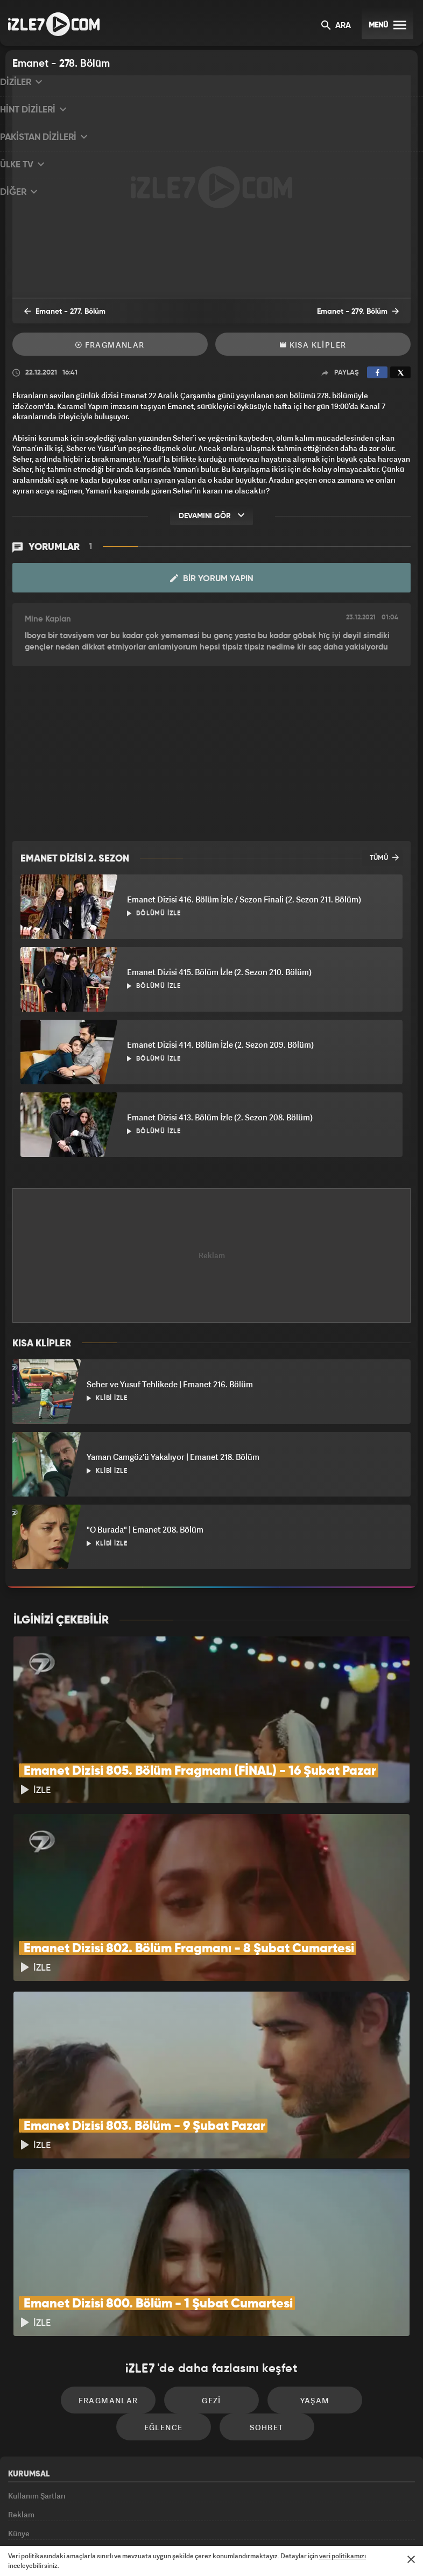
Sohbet (214, 2309)
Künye (19, 2426)
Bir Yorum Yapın (211, 579)
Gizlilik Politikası (37, 2451)
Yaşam (257, 2277)
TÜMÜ (384, 858)
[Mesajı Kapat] (411, 2559)
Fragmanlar (110, 347)
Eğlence (349, 2277)
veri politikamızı (342, 2555)
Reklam (21, 2402)
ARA (336, 26)
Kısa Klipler (313, 347)
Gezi (165, 2277)
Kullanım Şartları (37, 2377)
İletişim (21, 2476)
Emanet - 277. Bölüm (57, 314)
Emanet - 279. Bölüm (366, 314)
